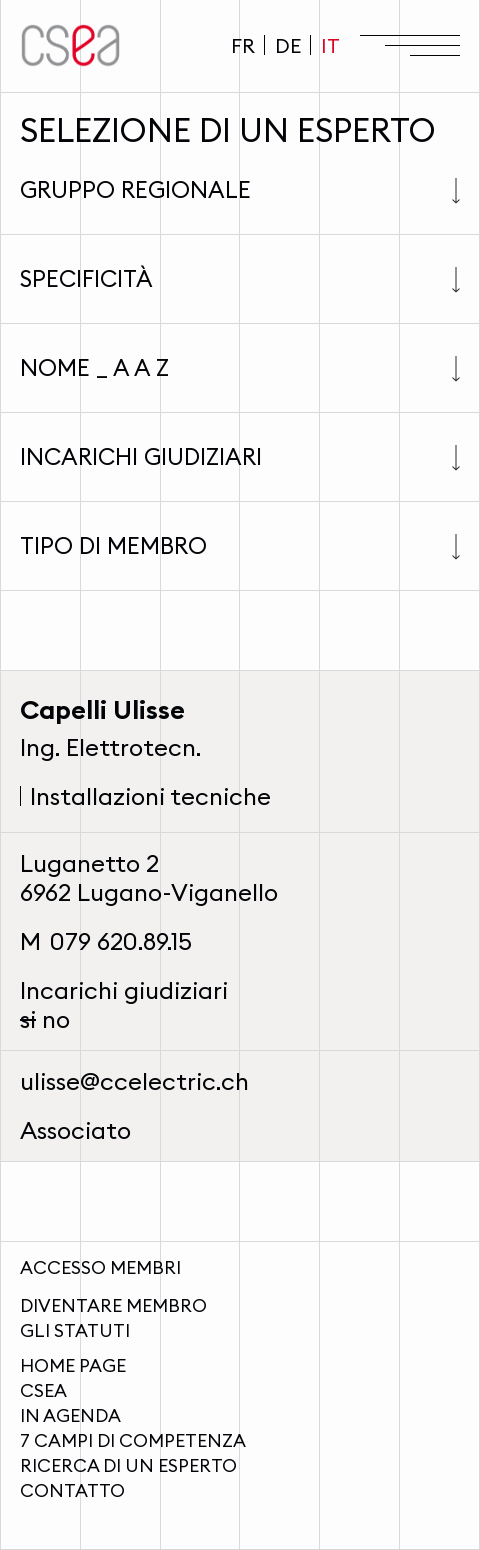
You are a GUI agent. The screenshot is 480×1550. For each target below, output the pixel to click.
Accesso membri (100, 1267)
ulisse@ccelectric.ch (134, 1081)
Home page (73, 1365)
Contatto (72, 1490)
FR (243, 45)
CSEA (43, 1390)
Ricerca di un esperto (128, 1465)
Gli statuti (75, 1330)
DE (288, 45)
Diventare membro (113, 1305)
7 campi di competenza (133, 1440)
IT (330, 45)
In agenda (70, 1415)
